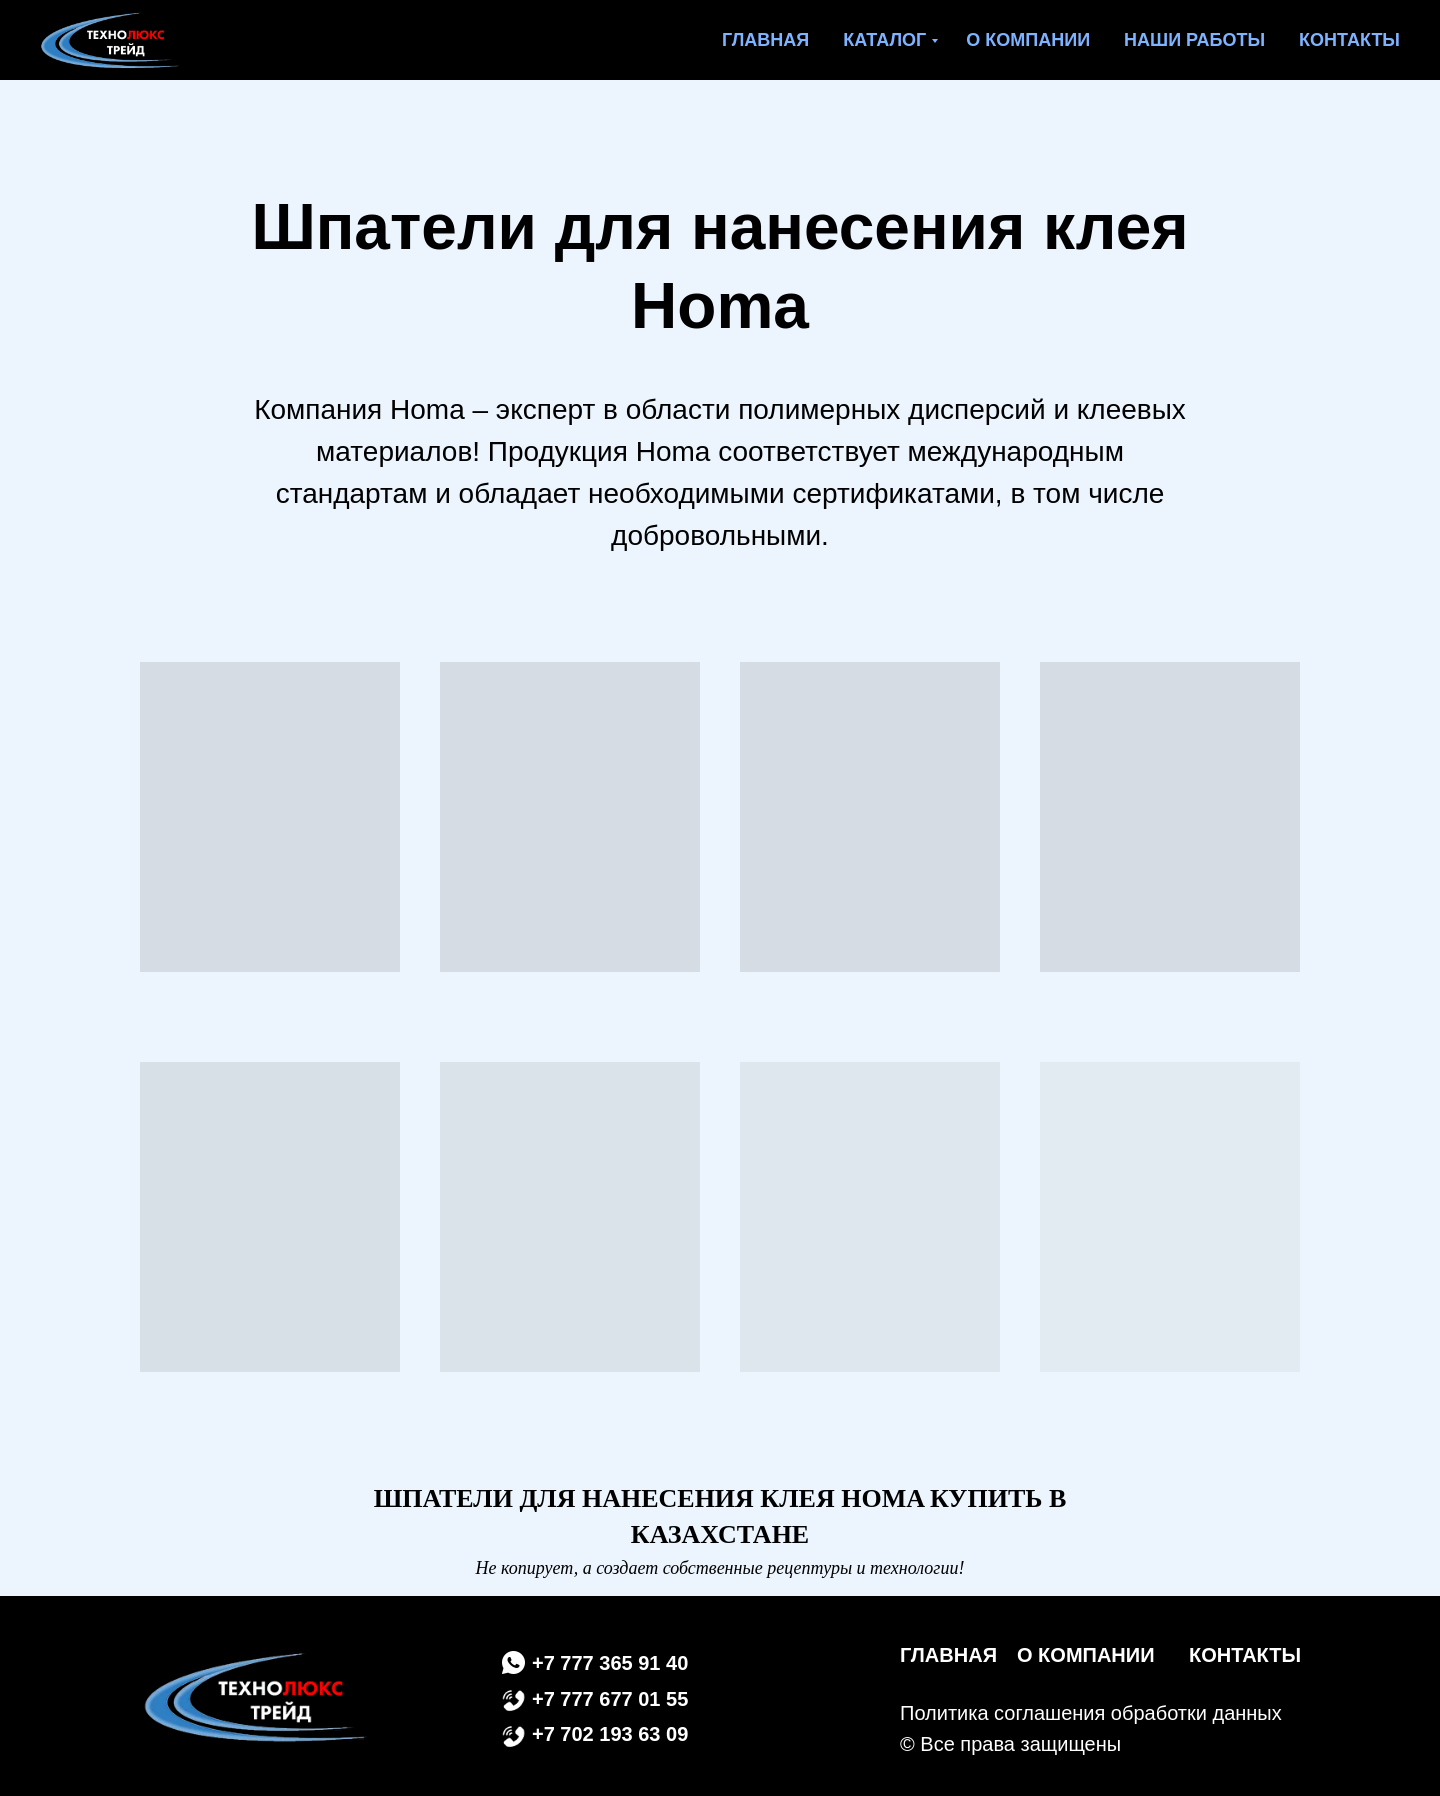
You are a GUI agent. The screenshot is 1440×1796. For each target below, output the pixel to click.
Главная (765, 40)
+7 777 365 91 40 (610, 1663)
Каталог (884, 40)
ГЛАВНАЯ (948, 1655)
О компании (1028, 40)
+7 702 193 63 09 (610, 1734)
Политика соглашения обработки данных (1091, 1713)
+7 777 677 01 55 (610, 1699)
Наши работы (1194, 40)
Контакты (1349, 40)
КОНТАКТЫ (1245, 1655)
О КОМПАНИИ (1086, 1655)
